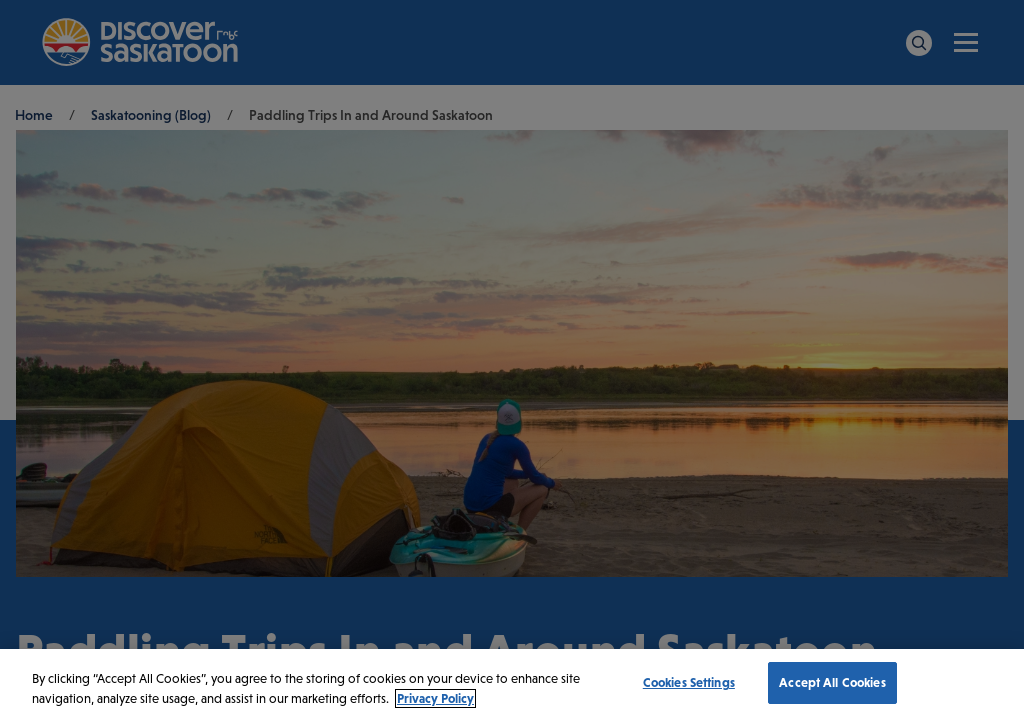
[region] (512, 684)
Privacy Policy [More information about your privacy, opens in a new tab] (435, 698)
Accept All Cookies (832, 682)
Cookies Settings (689, 682)
